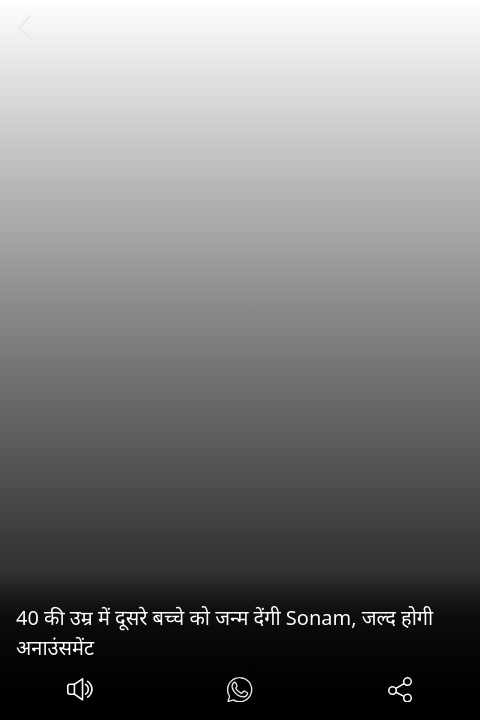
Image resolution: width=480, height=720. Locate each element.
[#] (239, 692)
